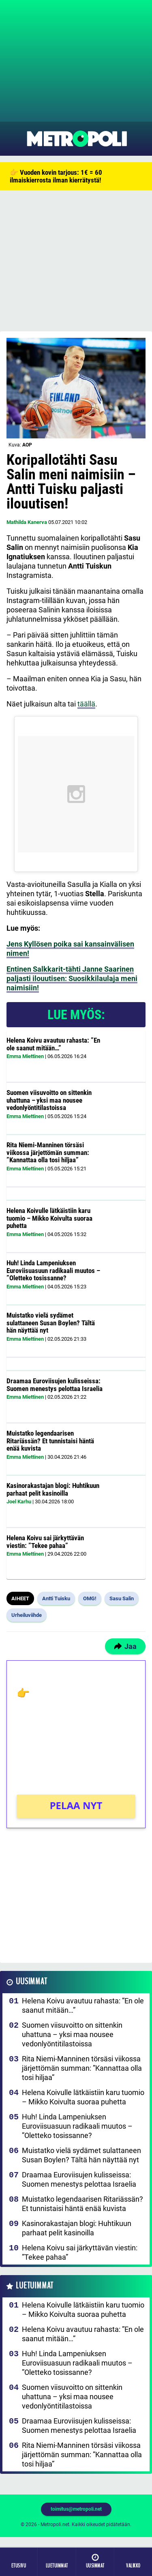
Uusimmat (31, 1981)
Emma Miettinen (25, 1056)
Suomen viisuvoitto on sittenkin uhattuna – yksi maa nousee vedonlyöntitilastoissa (49, 1100)
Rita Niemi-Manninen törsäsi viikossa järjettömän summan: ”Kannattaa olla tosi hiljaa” (47, 1152)
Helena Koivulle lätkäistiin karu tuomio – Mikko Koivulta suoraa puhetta (49, 1218)
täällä (86, 704)
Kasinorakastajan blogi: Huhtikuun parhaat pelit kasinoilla (52, 1489)
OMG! (89, 1598)
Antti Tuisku (56, 1598)
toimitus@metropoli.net (76, 2509)
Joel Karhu (18, 1501)
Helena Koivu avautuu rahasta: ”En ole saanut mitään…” (53, 1044)
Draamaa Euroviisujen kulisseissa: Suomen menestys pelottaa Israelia (54, 1385)
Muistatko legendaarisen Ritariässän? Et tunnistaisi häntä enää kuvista (50, 1440)
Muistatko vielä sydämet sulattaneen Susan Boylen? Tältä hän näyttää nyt (50, 1322)
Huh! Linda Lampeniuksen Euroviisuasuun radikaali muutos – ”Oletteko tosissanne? (53, 1270)
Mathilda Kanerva (26, 522)
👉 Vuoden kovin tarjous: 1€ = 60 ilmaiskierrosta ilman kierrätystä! (56, 176)
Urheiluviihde (26, 1615)
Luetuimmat (35, 2285)
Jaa (125, 1646)
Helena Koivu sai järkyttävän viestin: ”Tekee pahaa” (45, 1542)
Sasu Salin (121, 1598)
